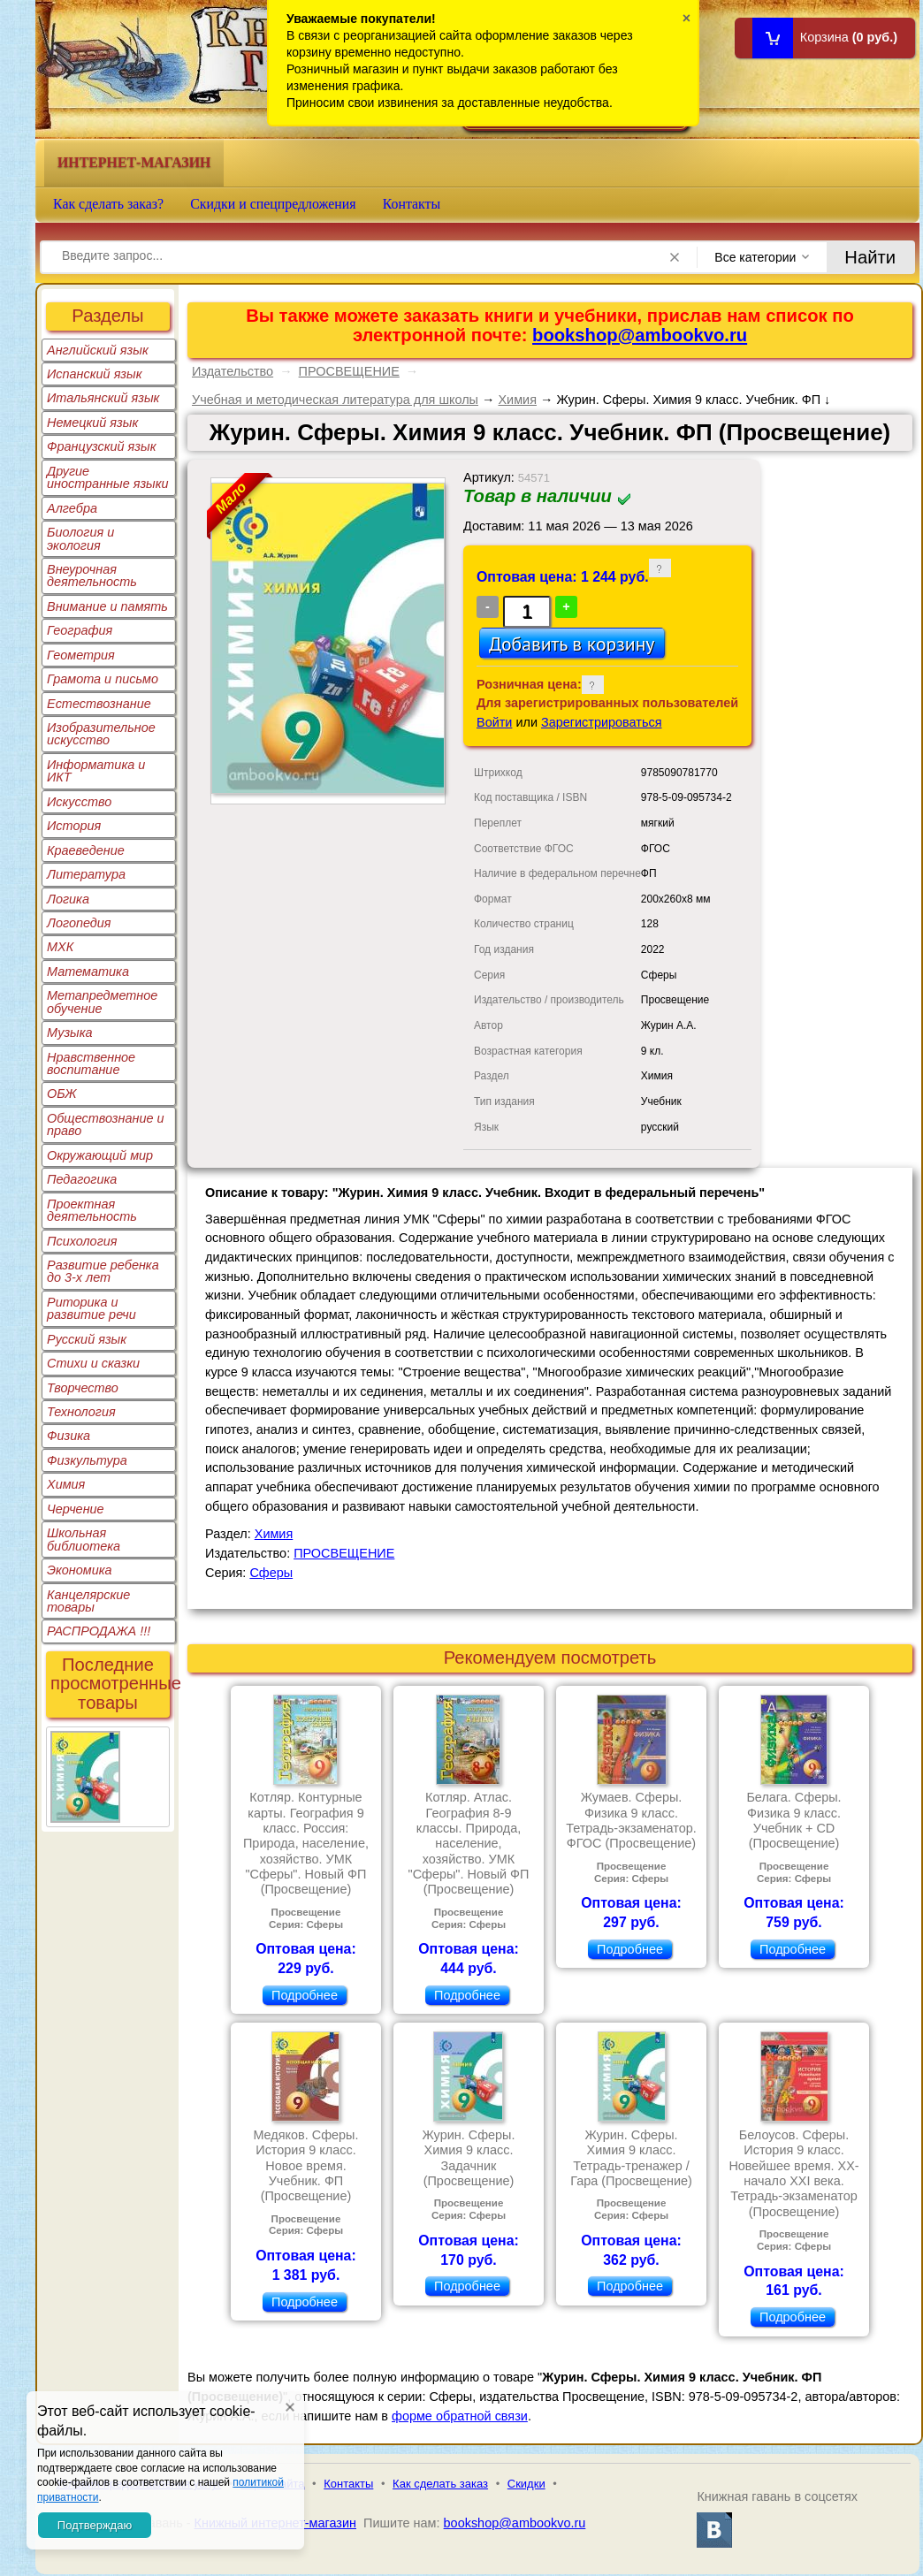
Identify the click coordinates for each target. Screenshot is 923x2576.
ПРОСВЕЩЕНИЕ (349, 371)
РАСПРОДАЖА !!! (98, 1631)
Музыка (70, 1032)
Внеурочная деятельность (92, 575)
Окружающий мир (100, 1155)
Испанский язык (94, 374)
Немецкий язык (92, 422)
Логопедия (79, 923)
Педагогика (82, 1179)
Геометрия (81, 655)
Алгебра (72, 508)
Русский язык (86, 1339)
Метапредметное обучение (102, 1001)
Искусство (79, 802)
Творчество (82, 1388)
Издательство (232, 371)
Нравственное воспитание (91, 1063)
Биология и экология (80, 538)
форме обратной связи (460, 2416)
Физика (68, 1436)
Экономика (79, 1570)
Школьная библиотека (83, 1539)
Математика (88, 971)
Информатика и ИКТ (96, 771)
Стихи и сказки (93, 1363)
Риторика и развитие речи (91, 1308)
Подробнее (304, 1995)
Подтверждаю (94, 2525)
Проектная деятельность (92, 1210)
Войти (494, 722)
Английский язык (98, 350)
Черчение (75, 1509)
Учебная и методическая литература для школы (335, 399)
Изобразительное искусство (101, 733)
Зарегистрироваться (601, 722)
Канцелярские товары (88, 1601)
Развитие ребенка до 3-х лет (103, 1271)
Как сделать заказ (440, 2483)
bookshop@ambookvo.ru (639, 335)
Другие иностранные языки (108, 477)
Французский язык (101, 446)
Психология (82, 1241)
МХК (60, 947)
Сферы (271, 1573)
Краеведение (86, 850)
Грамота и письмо (102, 679)
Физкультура (87, 1460)
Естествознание (99, 704)
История (74, 826)
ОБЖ (62, 1093)
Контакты (412, 203)
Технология (81, 1412)
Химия (66, 1484)
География (79, 630)
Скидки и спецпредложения (273, 203)
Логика (68, 899)
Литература (86, 874)
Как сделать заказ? (108, 203)
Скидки (526, 2483)
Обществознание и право (105, 1124)
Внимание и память (107, 606)
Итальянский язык (103, 398)
